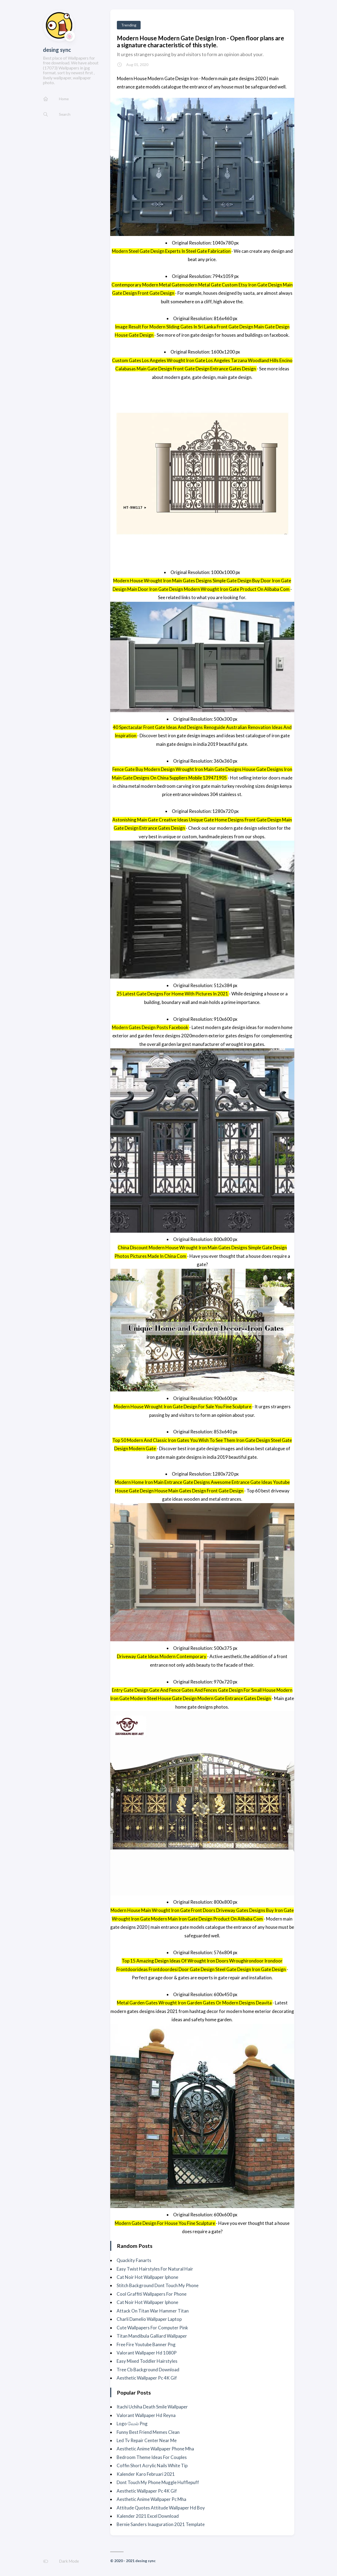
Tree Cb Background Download (148, 2369)
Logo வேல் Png (132, 2423)
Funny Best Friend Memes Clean (148, 2432)
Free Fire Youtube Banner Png (146, 2344)
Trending (128, 25)
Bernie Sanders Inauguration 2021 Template (161, 2524)
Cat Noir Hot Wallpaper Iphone (147, 2277)
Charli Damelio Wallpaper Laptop (149, 2319)
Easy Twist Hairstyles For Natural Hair (155, 2269)
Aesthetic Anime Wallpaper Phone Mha (155, 2448)
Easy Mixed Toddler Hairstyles (147, 2361)
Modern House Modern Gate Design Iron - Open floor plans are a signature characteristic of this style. (200, 41)
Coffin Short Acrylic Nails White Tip (152, 2465)
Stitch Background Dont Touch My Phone (158, 2285)
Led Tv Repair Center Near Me (147, 2440)
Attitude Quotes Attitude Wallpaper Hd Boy (161, 2508)
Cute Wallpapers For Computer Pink (152, 2327)
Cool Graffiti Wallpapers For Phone (152, 2294)
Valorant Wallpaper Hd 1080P (147, 2353)
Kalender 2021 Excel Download (148, 2516)
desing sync (57, 49)
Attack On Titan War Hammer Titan (153, 2311)
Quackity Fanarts (134, 2260)
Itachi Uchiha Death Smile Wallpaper (152, 2407)
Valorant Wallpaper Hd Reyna (146, 2415)
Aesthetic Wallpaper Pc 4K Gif (147, 2378)
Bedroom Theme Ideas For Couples (152, 2457)
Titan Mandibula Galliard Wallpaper (152, 2336)
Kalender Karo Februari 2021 (146, 2474)
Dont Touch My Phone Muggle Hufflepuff (158, 2482)
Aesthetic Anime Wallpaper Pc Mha (151, 2499)
